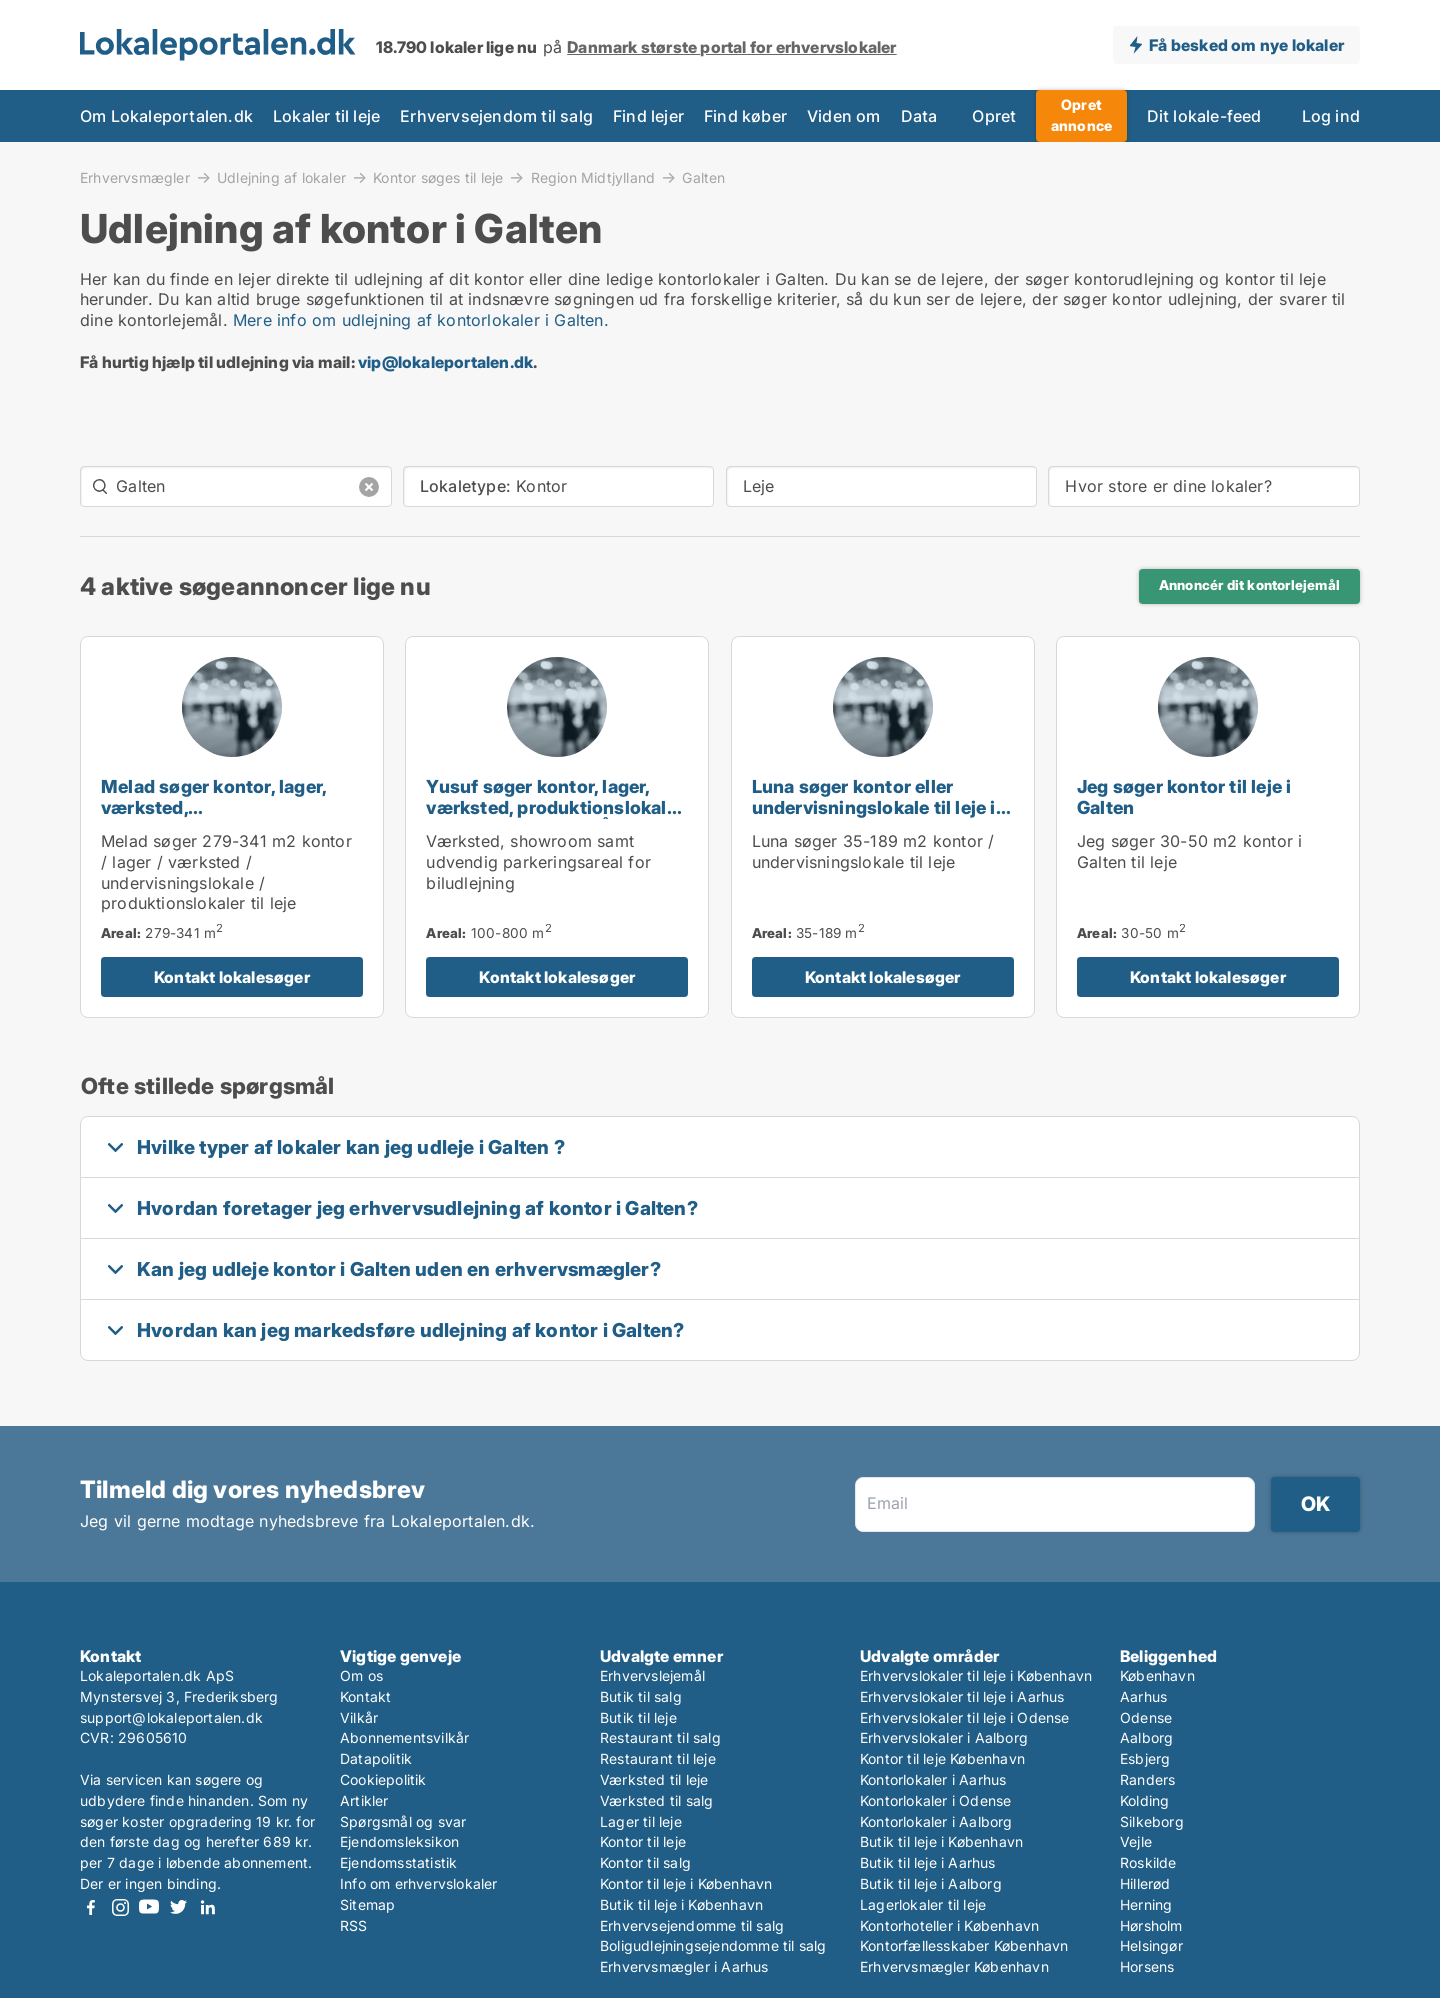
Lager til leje (641, 1821)
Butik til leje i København (681, 1904)
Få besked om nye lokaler (1246, 45)
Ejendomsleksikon (399, 1841)
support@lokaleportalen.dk (171, 1717)
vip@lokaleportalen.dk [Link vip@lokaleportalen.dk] (445, 362)
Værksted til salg (656, 1800)
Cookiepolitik (383, 1779)
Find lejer (648, 116)
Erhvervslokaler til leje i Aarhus (962, 1696)
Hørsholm (1151, 1925)
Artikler (364, 1800)
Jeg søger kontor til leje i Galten (1184, 797)
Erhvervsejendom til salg (496, 116)
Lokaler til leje (326, 116)
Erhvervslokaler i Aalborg (944, 1737)
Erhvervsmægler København (954, 1966)
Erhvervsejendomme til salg (692, 1925)
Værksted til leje (654, 1779)
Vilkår (359, 1717)
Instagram (120, 1907)
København (1157, 1675)
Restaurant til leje (658, 1758)
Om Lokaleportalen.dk (166, 116)
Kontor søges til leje (438, 177)
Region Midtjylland (593, 177)
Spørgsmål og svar (403, 1821)
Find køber (745, 116)
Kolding (1144, 1800)
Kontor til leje (643, 1841)
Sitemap (367, 1904)
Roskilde (1148, 1862)
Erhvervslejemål (652, 1675)
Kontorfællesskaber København (964, 1945)
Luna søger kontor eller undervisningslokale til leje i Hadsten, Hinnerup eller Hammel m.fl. (874, 817)
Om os (361, 1675)
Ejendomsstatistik (398, 1862)
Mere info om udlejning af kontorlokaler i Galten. (421, 320)
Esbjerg (1145, 1758)
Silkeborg (1152, 1821)
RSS (354, 1925)
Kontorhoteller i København (949, 1925)
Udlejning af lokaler (281, 177)
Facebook (91, 1907)
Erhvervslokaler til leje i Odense (965, 1717)
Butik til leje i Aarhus (928, 1862)
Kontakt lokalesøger (232, 977)
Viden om (844, 116)
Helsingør (1151, 1945)
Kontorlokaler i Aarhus (933, 1779)
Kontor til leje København (942, 1758)
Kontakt (365, 1696)
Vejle (1136, 1841)
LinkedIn (207, 1907)
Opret (994, 116)
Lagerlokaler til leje (923, 1904)
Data (919, 116)
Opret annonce (1081, 115)
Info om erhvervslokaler (419, 1883)
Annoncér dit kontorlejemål (1249, 585)
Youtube (149, 1907)
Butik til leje (638, 1717)
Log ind (1331, 116)
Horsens (1147, 1966)
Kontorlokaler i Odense (935, 1800)
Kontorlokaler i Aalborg (936, 1821)
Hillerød (1145, 1883)
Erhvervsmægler (135, 177)
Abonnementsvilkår (404, 1737)
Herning (1146, 1904)
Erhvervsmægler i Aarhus (684, 1966)
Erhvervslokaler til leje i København (976, 1675)
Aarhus (1143, 1696)
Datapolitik (376, 1758)
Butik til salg (641, 1696)
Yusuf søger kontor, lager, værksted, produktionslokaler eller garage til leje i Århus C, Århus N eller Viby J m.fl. (555, 817)
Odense (1146, 1717)
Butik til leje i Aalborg (931, 1883)
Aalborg (1146, 1737)
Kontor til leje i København (686, 1883)
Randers (1147, 1779)
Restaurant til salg (660, 1737)
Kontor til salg (645, 1862)
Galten (703, 178)
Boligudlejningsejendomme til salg (713, 1945)
